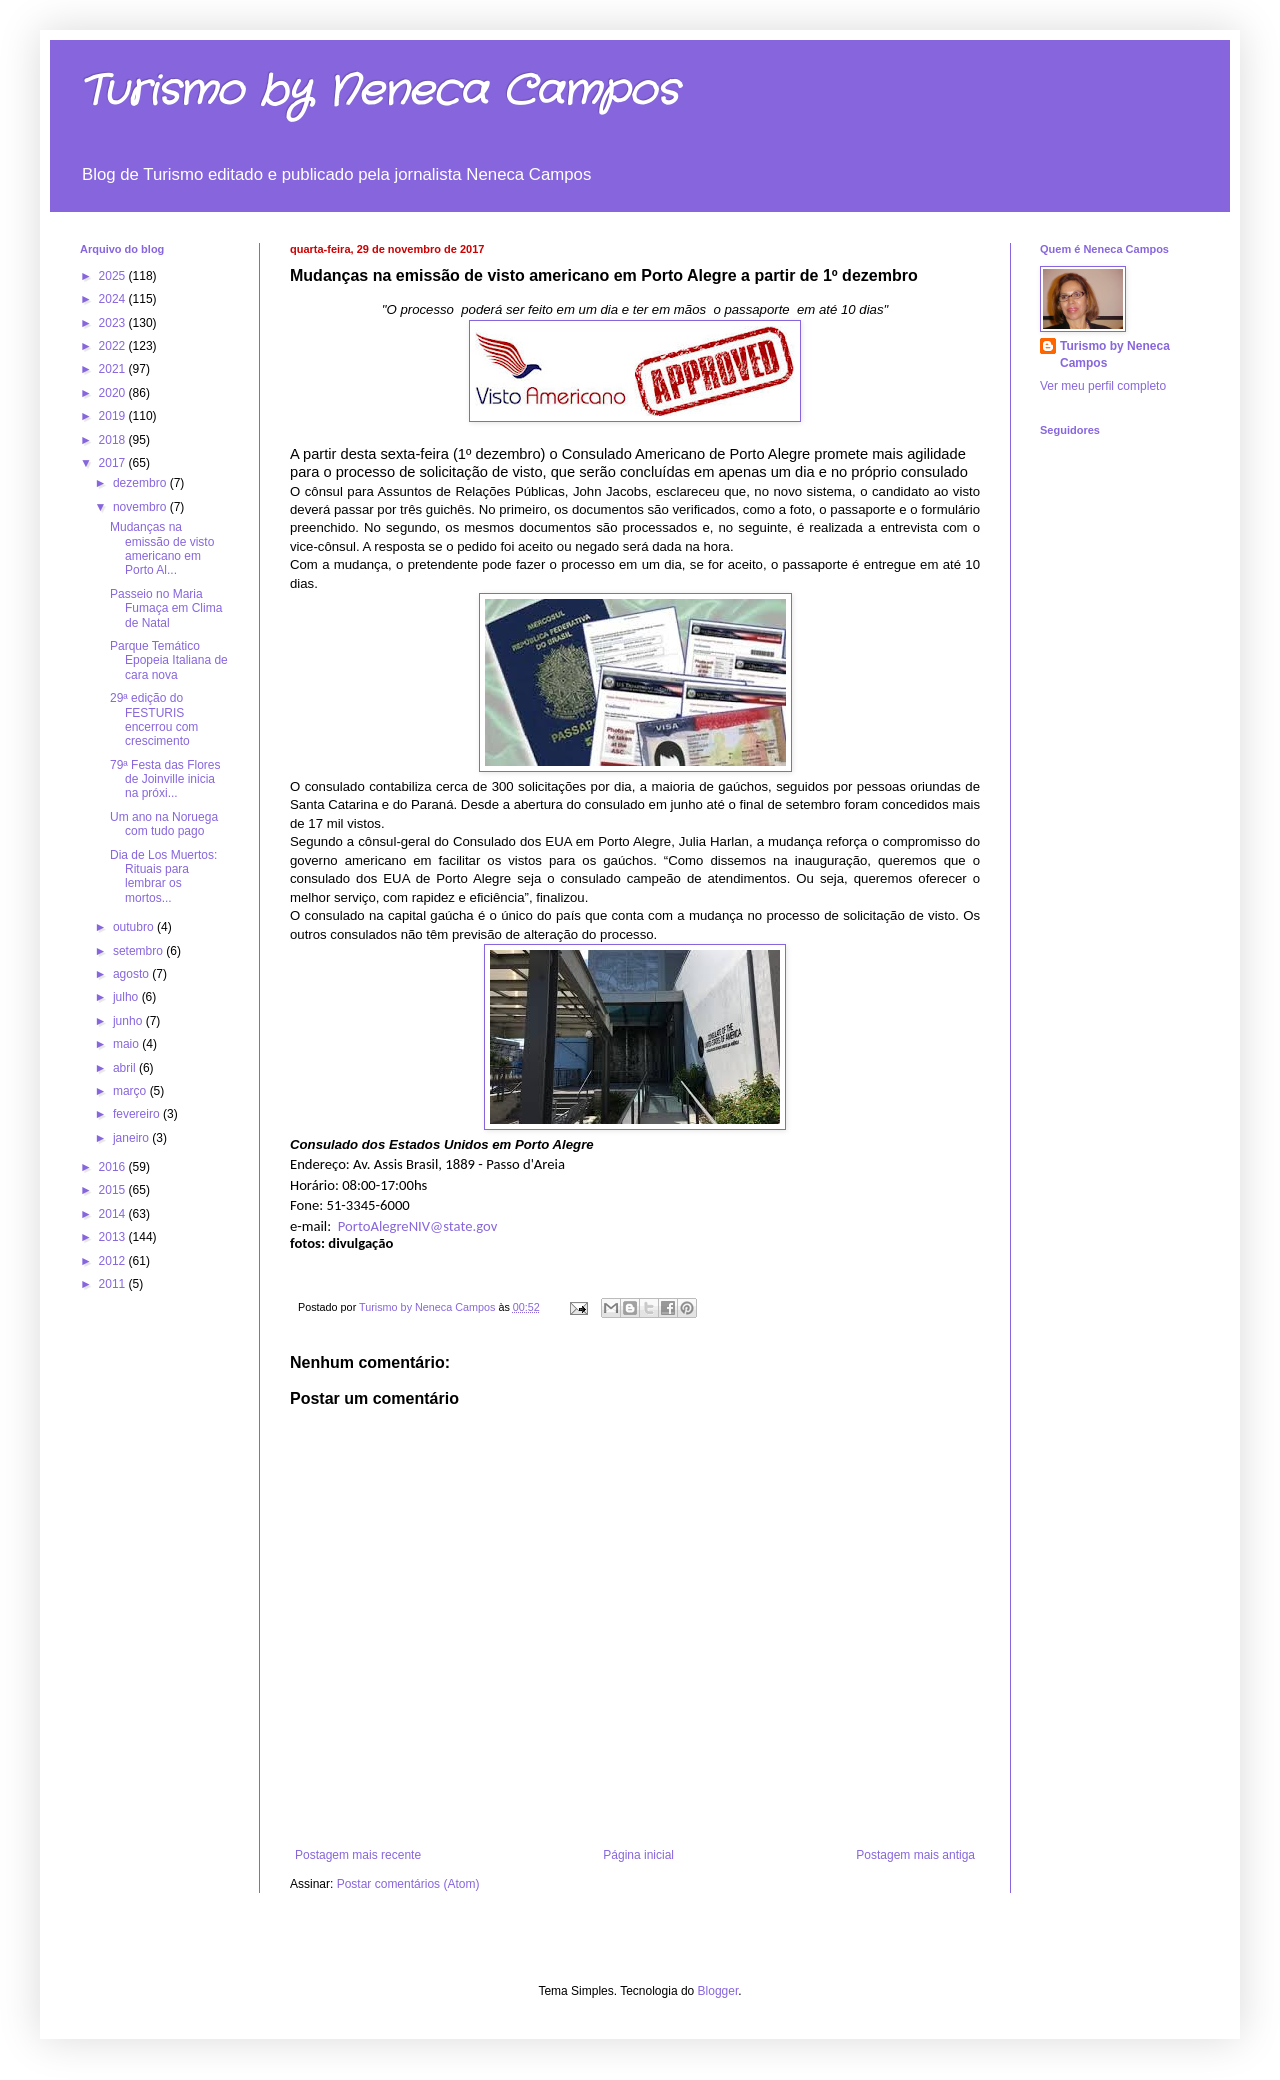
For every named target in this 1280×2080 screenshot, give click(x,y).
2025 (114, 276)
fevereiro (138, 1114)
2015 (114, 1190)
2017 (114, 463)
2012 (114, 1261)
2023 (114, 323)
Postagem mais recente (358, 1855)
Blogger (718, 1991)
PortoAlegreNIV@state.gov (418, 1226)
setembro (139, 951)
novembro (141, 507)
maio (127, 1044)
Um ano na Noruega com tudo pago (164, 824)
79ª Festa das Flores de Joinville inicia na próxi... (165, 779)
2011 (114, 1284)
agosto (132, 974)
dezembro (141, 483)
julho (127, 997)
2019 (114, 416)
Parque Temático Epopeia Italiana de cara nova (169, 660)
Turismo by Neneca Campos (379, 92)
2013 (114, 1237)
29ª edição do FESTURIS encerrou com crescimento (154, 719)
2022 (114, 346)
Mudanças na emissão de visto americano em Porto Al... (162, 548)
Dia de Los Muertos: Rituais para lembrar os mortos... (163, 876)
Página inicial (638, 1855)
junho (129, 1021)
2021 (114, 369)
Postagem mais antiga (915, 1855)
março (131, 1091)
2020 (114, 393)
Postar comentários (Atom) (408, 1884)
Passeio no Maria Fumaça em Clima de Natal (166, 608)
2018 (114, 440)
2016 (114, 1167)
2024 (114, 299)
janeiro (132, 1138)
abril (126, 1068)
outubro (135, 927)
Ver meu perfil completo (1103, 386)
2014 (114, 1214)
